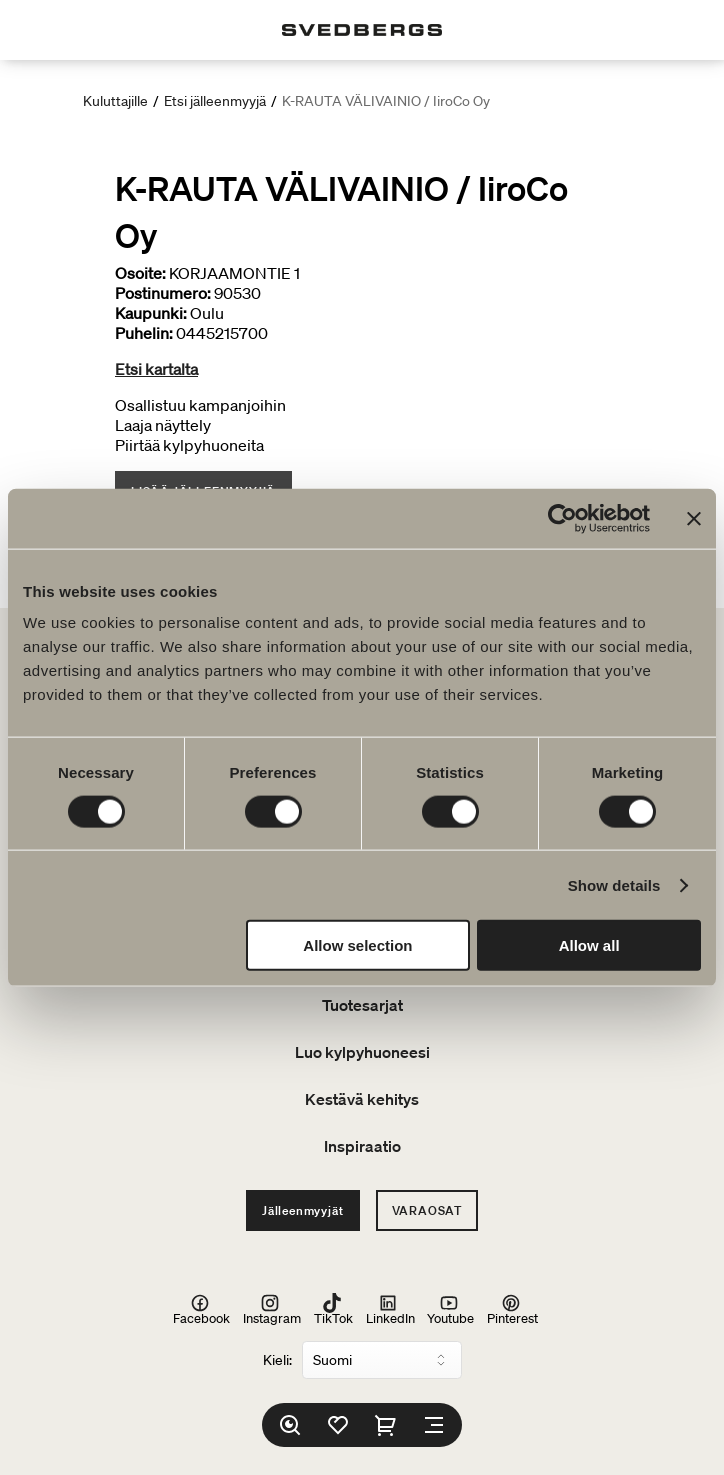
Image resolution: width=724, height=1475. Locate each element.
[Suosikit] (338, 1425)
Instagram (272, 1309)
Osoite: (140, 273)
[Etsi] (290, 1425)
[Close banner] (694, 518)
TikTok (333, 1309)
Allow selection (357, 945)
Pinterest (512, 1309)
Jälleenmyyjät (302, 1210)
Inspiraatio (362, 1146)
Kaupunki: (151, 313)
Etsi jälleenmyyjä (215, 101)
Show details (614, 884)
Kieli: (277, 1360)
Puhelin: (144, 333)
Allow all (589, 945)
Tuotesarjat (362, 1005)
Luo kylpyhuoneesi (362, 1052)
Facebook (201, 1309)
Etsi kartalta (156, 369)
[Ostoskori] (386, 1425)
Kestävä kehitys (362, 1099)
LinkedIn (390, 1309)
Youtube (450, 1309)
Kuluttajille (115, 101)
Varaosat (427, 1210)
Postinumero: (163, 293)
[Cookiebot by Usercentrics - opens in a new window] (562, 518)
